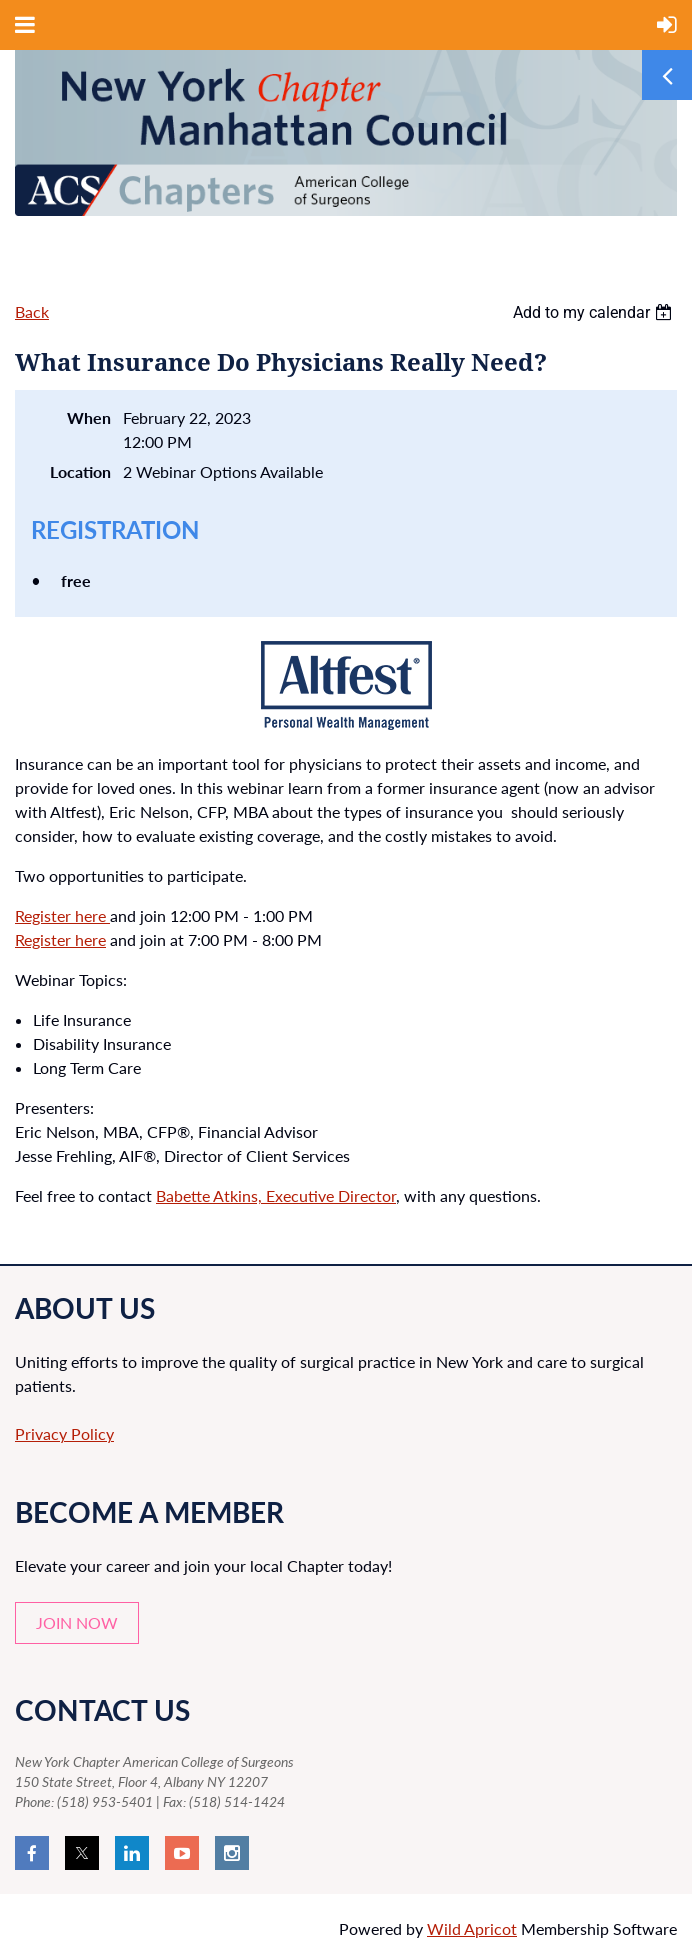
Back (32, 311)
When (89, 417)
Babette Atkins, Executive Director (276, 1195)
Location (80, 471)
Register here (62, 915)
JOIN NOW (77, 1622)
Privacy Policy (64, 1433)
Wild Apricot (472, 1928)
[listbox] (595, 312)
